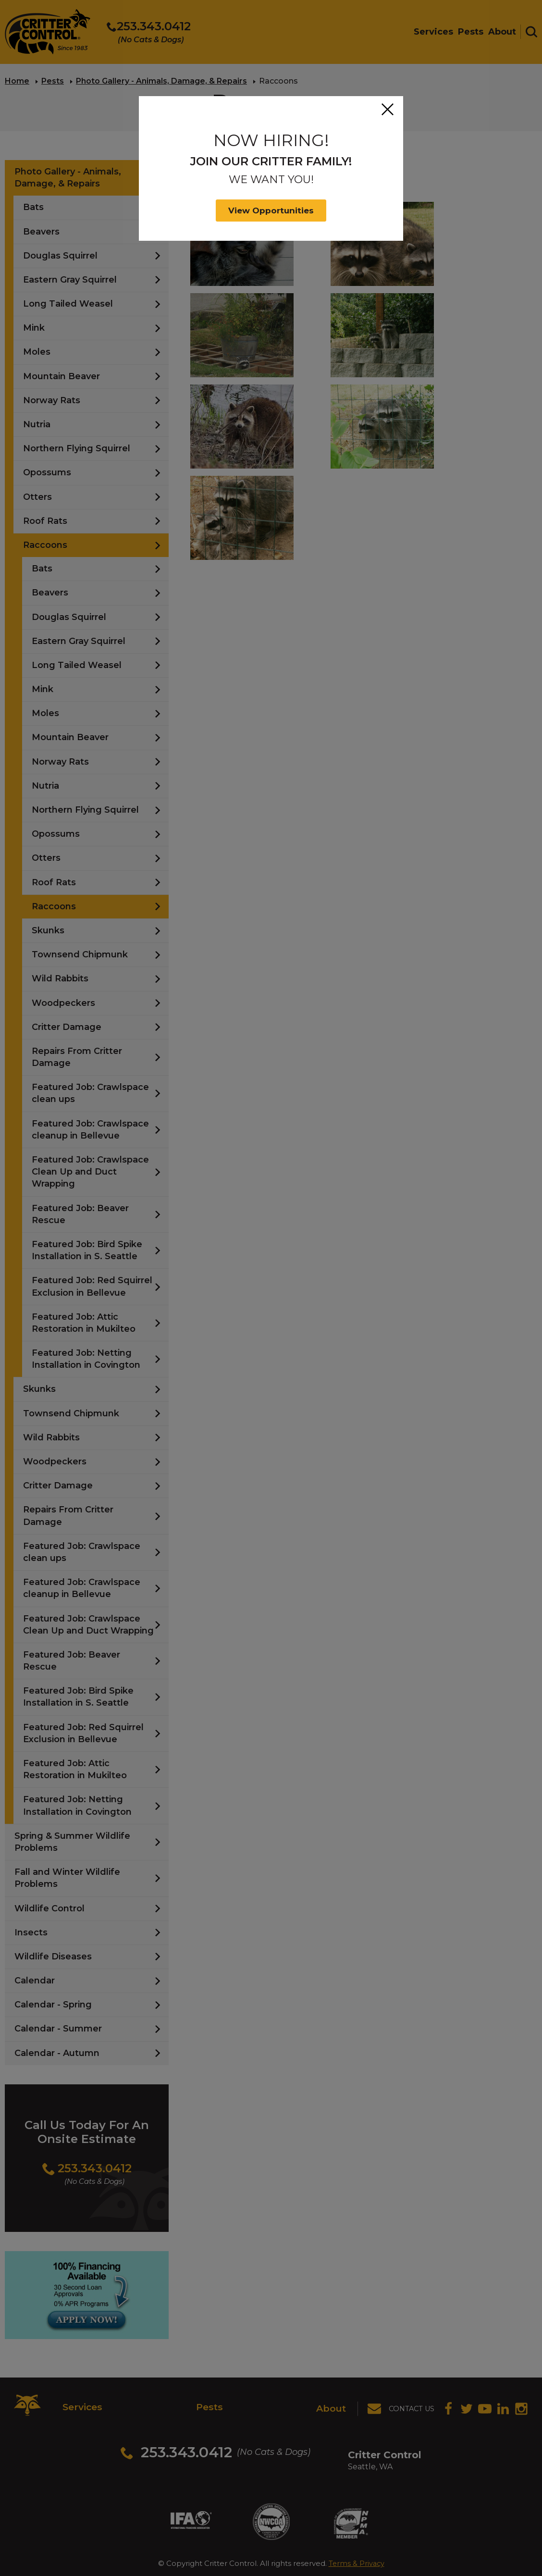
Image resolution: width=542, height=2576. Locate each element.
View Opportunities (271, 210)
